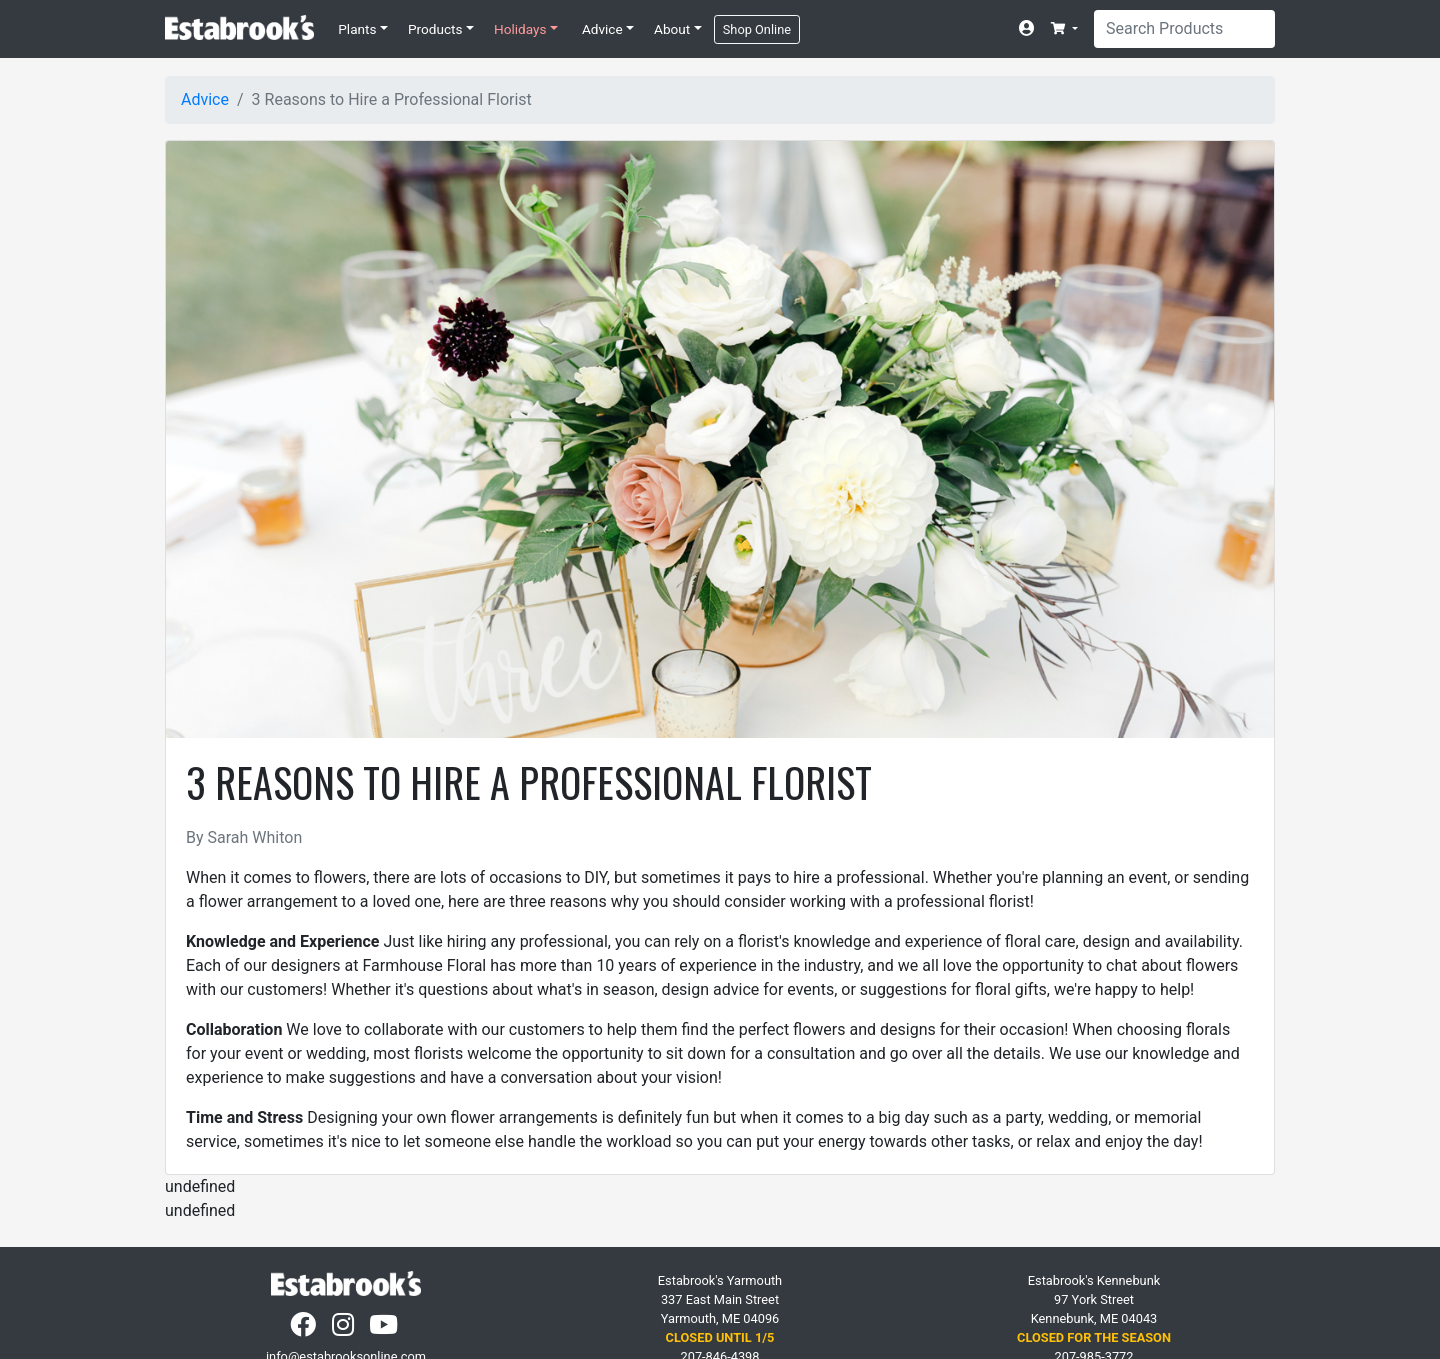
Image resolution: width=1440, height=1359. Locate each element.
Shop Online (757, 29)
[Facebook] (305, 1329)
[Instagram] (345, 1329)
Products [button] (435, 29)
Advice (205, 99)
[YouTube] (385, 1329)
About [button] (672, 29)
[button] (1064, 28)
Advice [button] (602, 29)
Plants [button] (357, 29)
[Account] (1031, 29)
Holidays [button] (520, 29)
